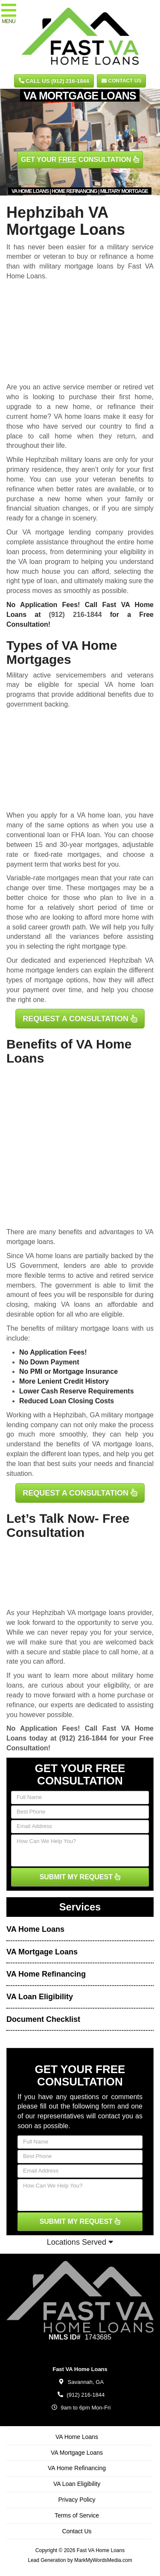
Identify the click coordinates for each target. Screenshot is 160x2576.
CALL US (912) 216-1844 (54, 81)
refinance (20, 1705)
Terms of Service (77, 2515)
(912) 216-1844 (75, 614)
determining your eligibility (106, 551)
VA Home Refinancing (46, 1974)
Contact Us (121, 81)
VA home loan (98, 815)
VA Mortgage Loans (42, 1952)
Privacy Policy (76, 2499)
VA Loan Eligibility (39, 1996)
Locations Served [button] (80, 2242)
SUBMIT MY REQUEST (80, 1877)
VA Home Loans (35, 1929)
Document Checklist (43, 2019)
